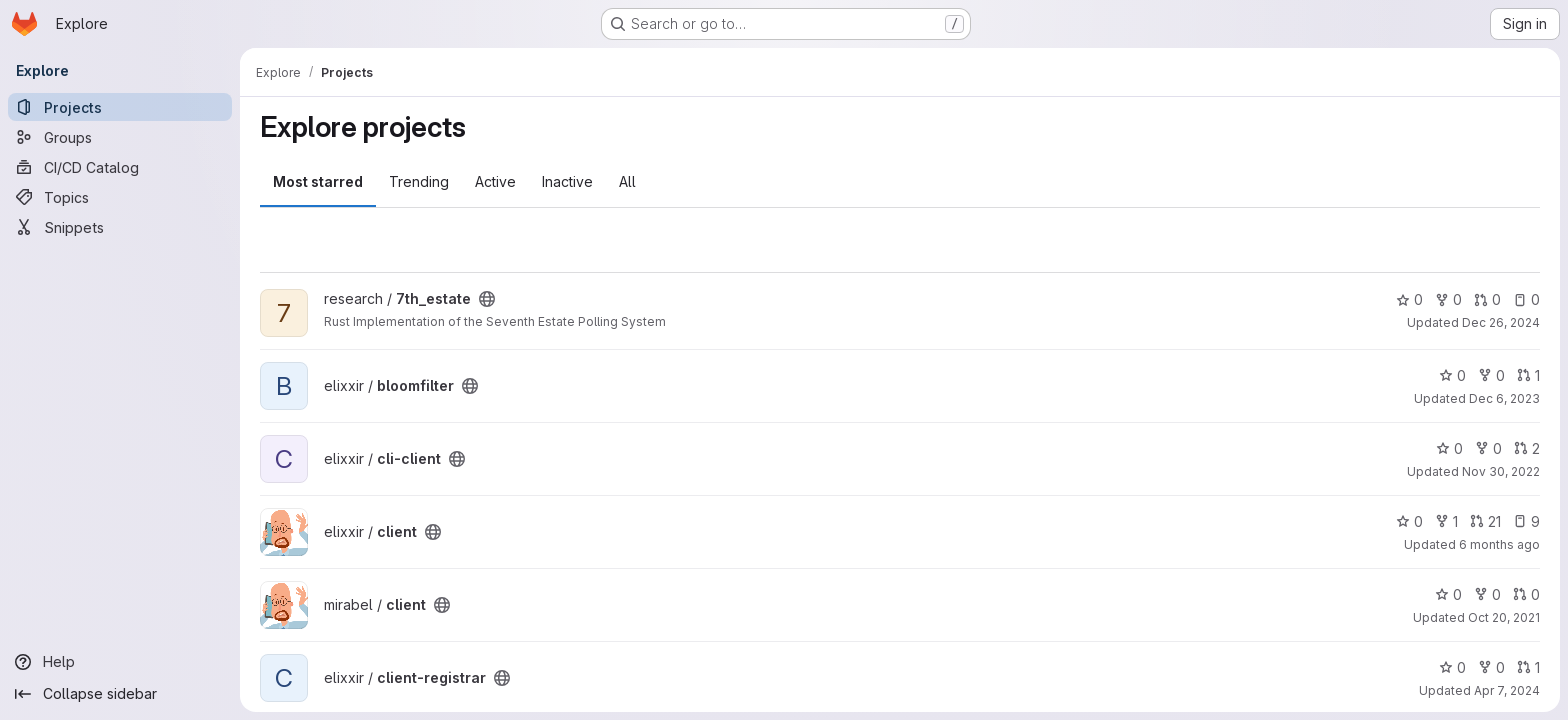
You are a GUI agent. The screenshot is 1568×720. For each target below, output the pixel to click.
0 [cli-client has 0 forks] (1488, 448)
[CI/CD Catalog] (120, 167)
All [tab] (627, 181)
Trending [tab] (419, 181)
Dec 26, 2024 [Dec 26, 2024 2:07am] (1501, 322)
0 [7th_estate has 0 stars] (1409, 299)
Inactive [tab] (567, 181)
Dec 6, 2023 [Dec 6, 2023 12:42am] (1504, 398)
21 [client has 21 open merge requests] (1485, 521)
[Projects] (120, 107)
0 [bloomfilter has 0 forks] (1491, 375)
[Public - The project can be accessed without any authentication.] (487, 299)
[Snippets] (120, 227)
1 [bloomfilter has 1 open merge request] (1528, 375)
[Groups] (120, 137)
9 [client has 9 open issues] (1526, 521)
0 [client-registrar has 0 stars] (1452, 667)
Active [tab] (495, 181)
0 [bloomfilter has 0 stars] (1452, 375)
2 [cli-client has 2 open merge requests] (1527, 448)
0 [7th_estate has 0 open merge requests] (1487, 299)
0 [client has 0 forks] (1487, 594)
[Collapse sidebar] (120, 694)
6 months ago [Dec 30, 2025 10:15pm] (1499, 544)
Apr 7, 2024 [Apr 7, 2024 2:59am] (1507, 690)
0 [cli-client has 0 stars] (1449, 448)
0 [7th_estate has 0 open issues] (1526, 299)
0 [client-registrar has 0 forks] (1491, 667)
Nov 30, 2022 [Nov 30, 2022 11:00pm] (1501, 471)
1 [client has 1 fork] (1446, 521)
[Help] (120, 662)
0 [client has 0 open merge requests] (1526, 594)
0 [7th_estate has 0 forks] (1448, 299)
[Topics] (120, 197)
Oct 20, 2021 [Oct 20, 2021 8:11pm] (1504, 617)
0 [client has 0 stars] (1409, 521)
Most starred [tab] (318, 181)
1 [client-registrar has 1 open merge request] (1528, 667)
